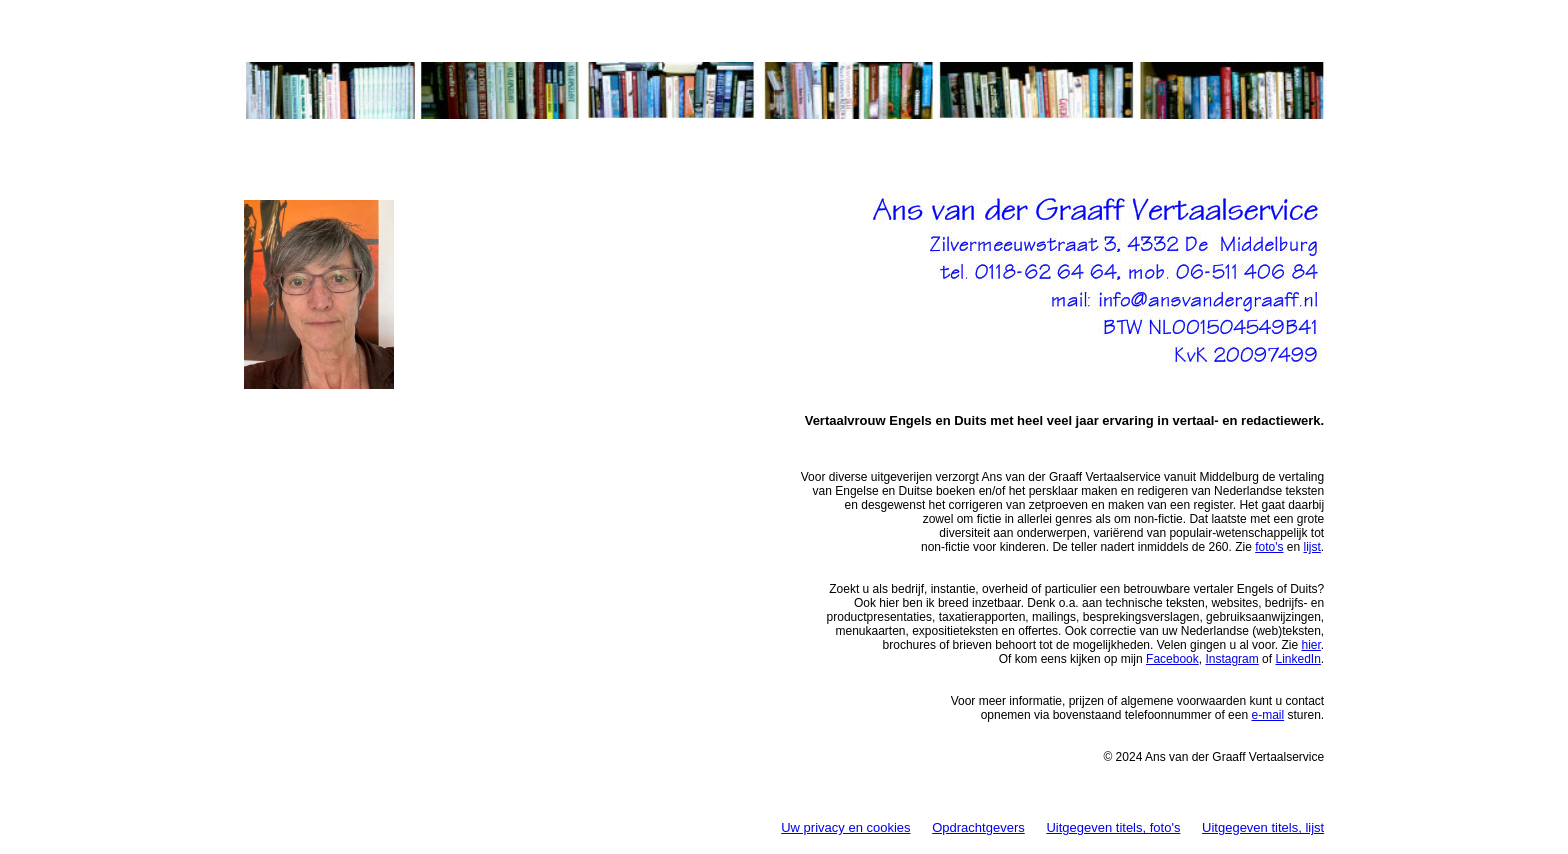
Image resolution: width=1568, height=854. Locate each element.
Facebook (1172, 659)
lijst (1312, 547)
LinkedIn (1297, 659)
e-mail (1267, 715)
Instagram (1231, 659)
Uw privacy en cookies (845, 827)
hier (1310, 645)
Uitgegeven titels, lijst (1263, 827)
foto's (1269, 547)
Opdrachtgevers (978, 827)
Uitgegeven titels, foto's (1113, 827)
